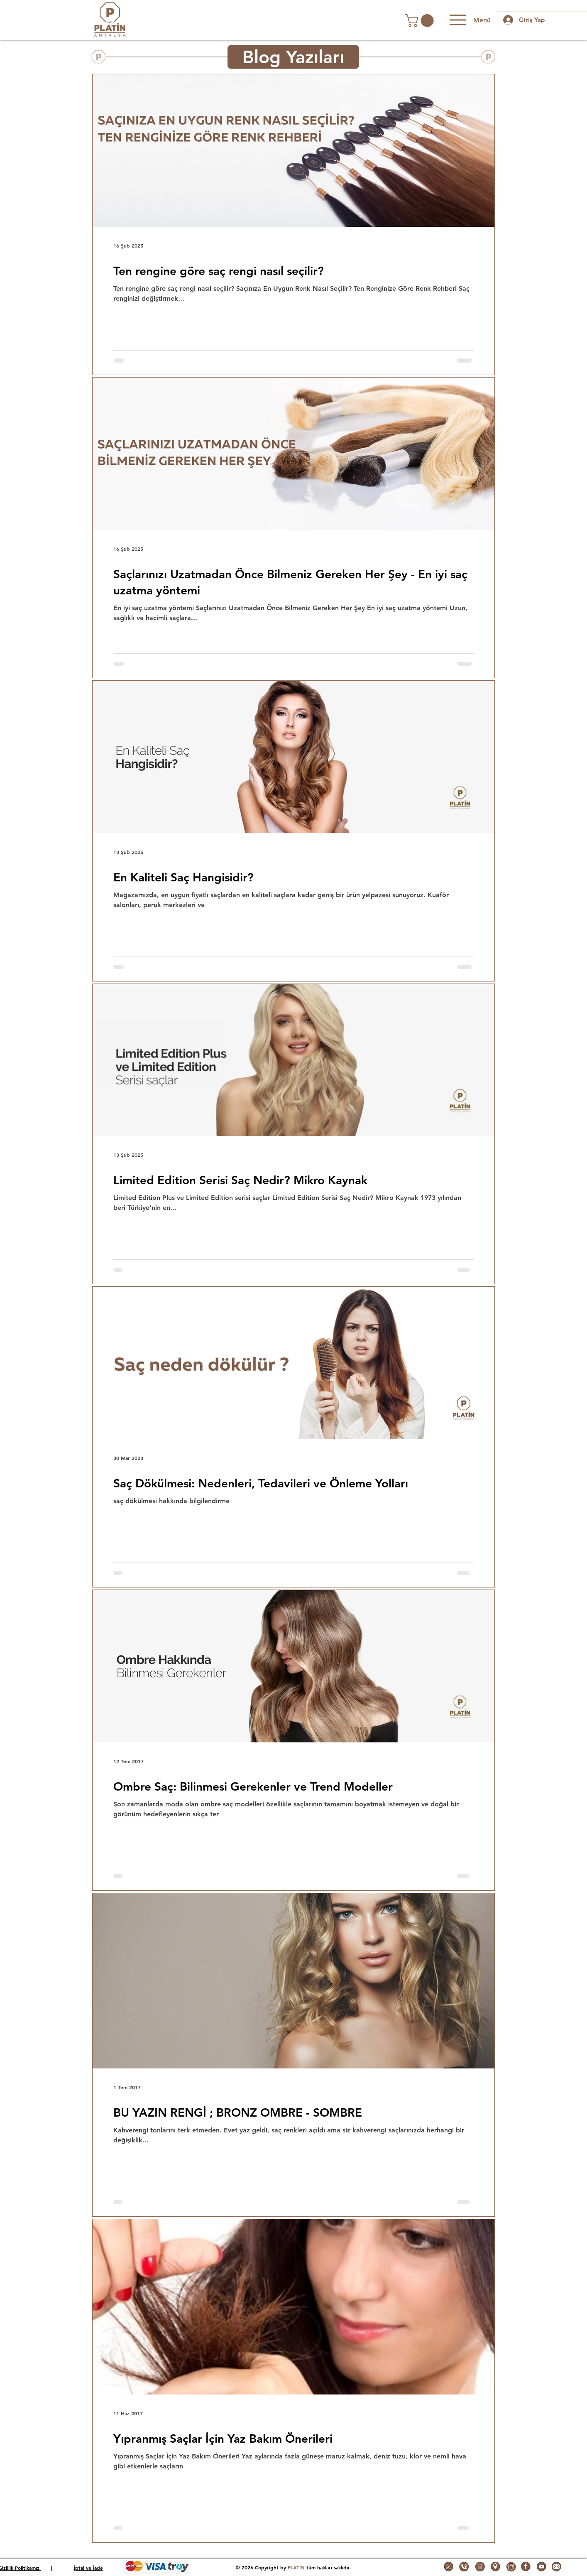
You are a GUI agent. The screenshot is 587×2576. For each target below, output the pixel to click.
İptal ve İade (88, 2567)
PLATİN (296, 2567)
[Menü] (469, 20)
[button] (421, 20)
